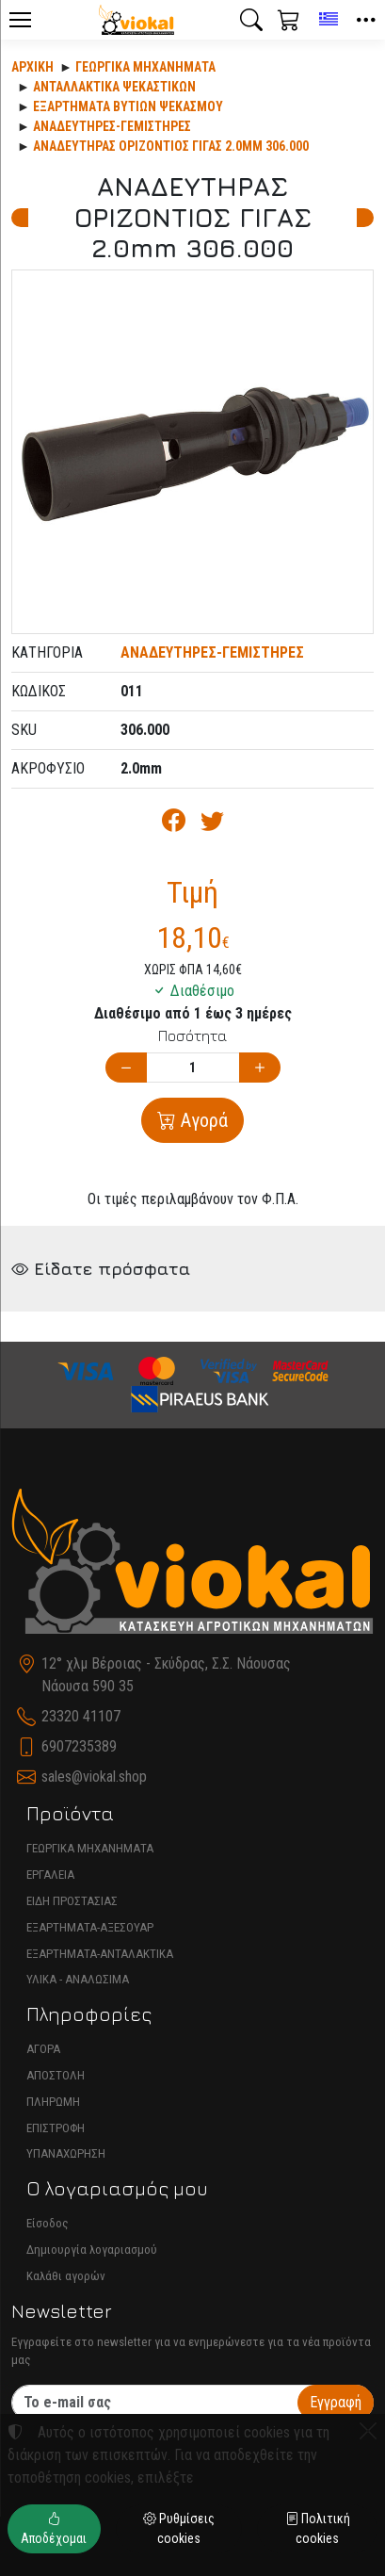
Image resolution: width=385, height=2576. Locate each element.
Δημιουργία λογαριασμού (91, 2249)
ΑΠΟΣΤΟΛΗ (55, 2075)
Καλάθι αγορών (65, 2276)
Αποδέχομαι (54, 2528)
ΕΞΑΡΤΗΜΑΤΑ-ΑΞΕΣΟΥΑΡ (89, 1927)
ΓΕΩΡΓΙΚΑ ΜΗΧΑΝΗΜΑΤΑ (89, 1848)
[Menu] (20, 20)
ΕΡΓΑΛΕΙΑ (50, 1874)
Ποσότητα (192, 1035)
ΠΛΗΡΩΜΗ (53, 2102)
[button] (251, 20)
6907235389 (79, 1746)
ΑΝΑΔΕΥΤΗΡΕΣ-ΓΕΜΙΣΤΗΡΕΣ (112, 126)
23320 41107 (80, 1716)
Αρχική (32, 66)
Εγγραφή (335, 2402)
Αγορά (202, 1120)
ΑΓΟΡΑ (43, 2049)
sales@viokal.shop (94, 1776)
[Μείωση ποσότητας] (126, 1068)
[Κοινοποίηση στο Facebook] (173, 824)
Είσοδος (47, 2223)
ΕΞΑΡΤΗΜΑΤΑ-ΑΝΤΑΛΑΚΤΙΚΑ (99, 1954)
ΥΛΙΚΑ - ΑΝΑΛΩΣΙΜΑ (77, 1979)
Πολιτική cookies (317, 2528)
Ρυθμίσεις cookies (179, 2528)
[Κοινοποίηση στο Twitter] (212, 824)
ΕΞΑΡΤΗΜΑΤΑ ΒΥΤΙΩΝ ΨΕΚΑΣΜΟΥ (128, 106)
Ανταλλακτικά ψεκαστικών (114, 86)
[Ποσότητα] (193, 1068)
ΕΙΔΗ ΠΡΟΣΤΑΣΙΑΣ (72, 1901)
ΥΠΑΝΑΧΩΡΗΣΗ (65, 2153)
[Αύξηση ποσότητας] (260, 1068)
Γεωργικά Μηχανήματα (145, 66)
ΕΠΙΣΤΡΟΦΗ (55, 2128)
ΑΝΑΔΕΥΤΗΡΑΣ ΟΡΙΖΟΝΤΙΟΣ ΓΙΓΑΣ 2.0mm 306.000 (171, 146)
